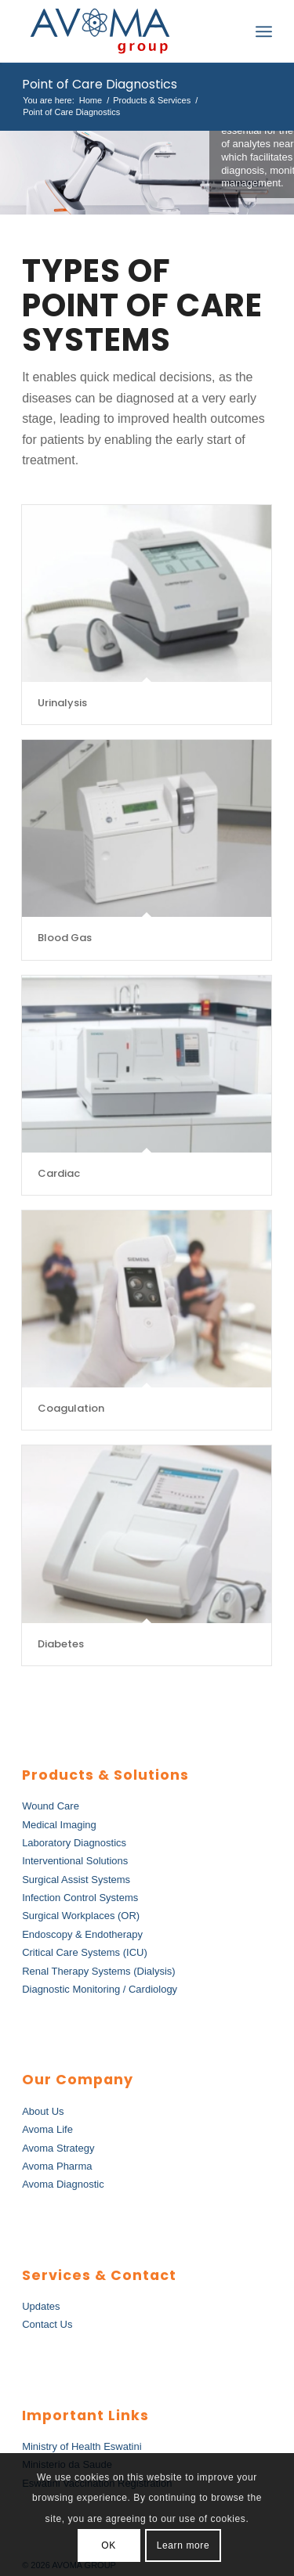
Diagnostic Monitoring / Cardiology (99, 1989)
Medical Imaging (59, 1825)
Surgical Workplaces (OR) (81, 1915)
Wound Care (50, 1806)
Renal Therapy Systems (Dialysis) (99, 1971)
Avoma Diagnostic (63, 2184)
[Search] (229, 31)
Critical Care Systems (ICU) (84, 1952)
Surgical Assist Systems (76, 1879)
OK (108, 2545)
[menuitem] (229, 31)
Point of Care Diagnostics (99, 84)
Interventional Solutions (75, 1861)
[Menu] (264, 31)
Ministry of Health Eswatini (81, 2446)
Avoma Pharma (57, 2166)
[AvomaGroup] (122, 31)
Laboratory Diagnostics (74, 1843)
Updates (41, 2306)
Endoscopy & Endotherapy (82, 1934)
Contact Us (47, 2324)
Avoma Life (47, 2129)
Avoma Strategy (58, 2148)
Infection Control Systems (80, 1897)
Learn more (183, 2545)
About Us (43, 2111)
